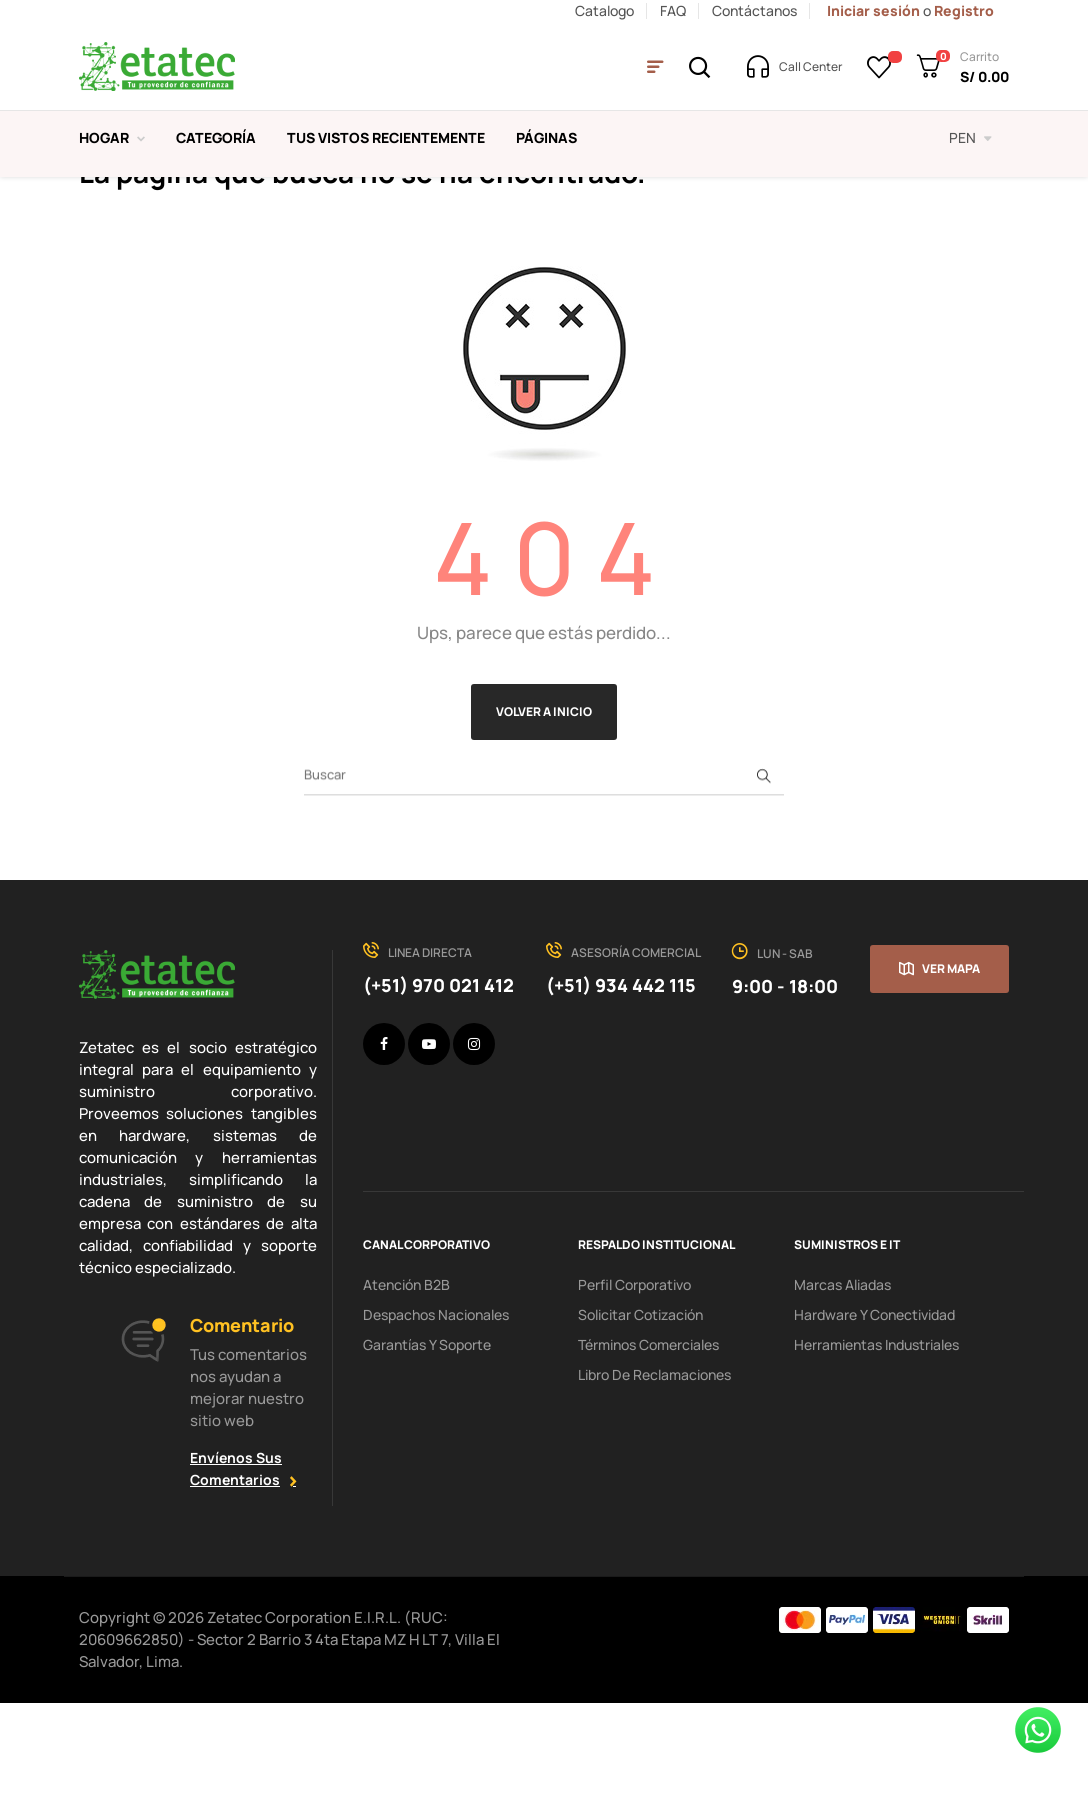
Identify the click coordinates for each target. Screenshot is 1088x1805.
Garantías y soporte (427, 1446)
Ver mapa (951, 1070)
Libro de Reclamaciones (654, 1476)
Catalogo (604, 10)
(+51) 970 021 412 (438, 1087)
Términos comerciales (648, 1446)
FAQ (673, 10)
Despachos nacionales (436, 1416)
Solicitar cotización (640, 1416)
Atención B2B (406, 1386)
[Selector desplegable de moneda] (970, 138)
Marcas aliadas (842, 1386)
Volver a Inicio (544, 813)
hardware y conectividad (874, 1416)
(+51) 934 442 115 (621, 1087)
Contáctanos (754, 10)
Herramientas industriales (876, 1446)
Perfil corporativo (634, 1386)
